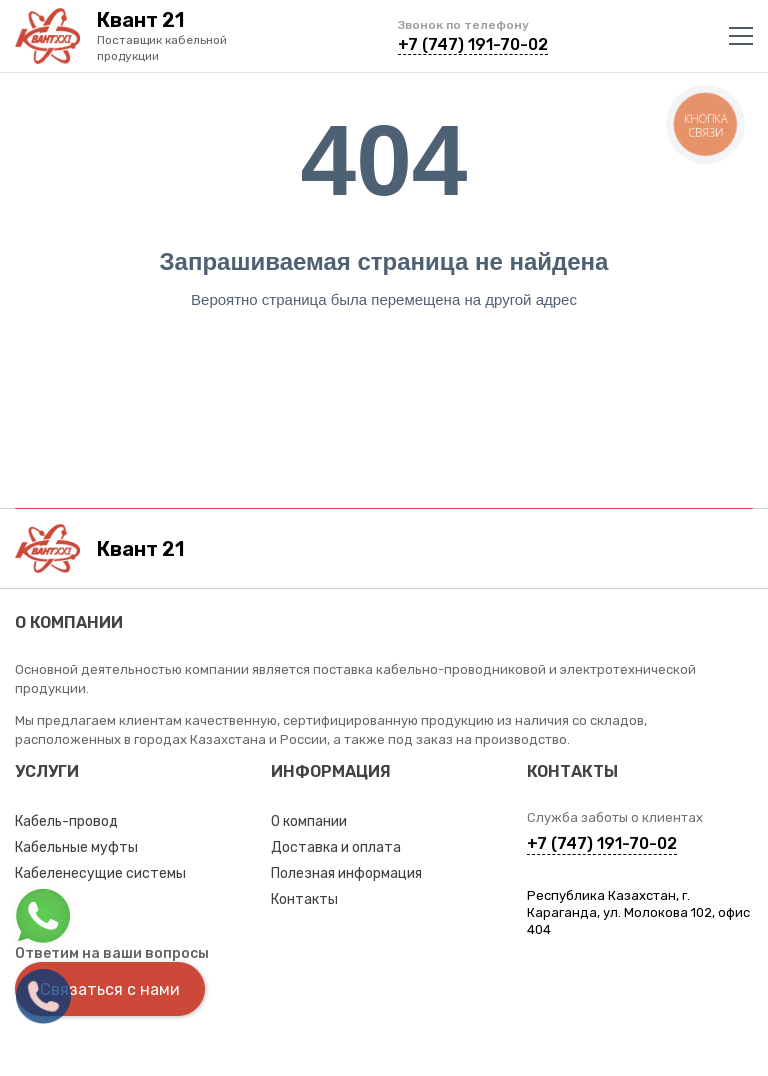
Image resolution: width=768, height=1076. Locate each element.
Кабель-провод (66, 821)
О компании (309, 821)
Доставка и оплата (336, 847)
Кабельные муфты (76, 847)
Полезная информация (346, 873)
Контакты (304, 899)
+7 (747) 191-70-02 (473, 44)
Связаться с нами (110, 989)
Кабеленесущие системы (100, 873)
